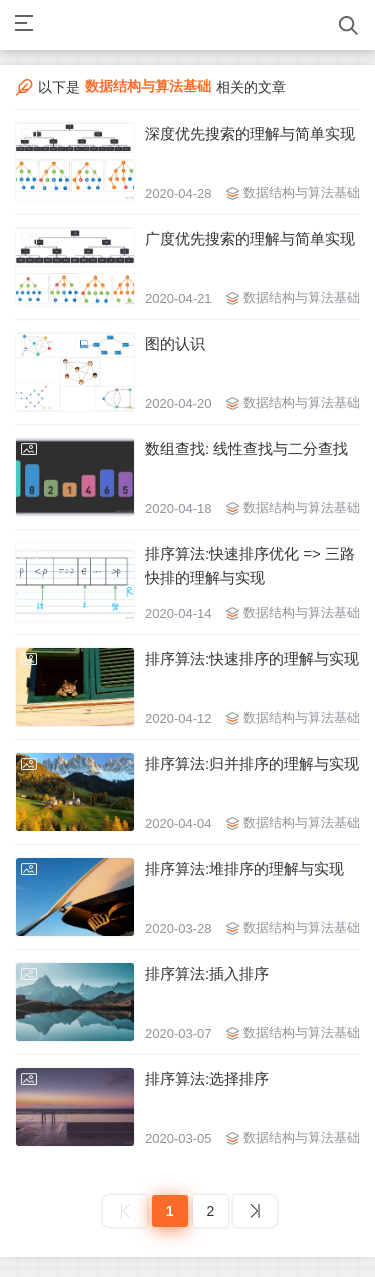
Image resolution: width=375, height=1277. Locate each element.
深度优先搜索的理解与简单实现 (250, 133)
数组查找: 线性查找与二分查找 (246, 448)
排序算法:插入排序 (207, 973)
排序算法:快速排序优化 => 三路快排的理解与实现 (250, 565)
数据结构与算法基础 (301, 192)
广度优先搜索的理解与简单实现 (250, 238)
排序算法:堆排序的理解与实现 (244, 868)
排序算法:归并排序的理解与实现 (252, 763)
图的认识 (175, 343)
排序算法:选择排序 (207, 1078)
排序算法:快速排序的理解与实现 (252, 658)
